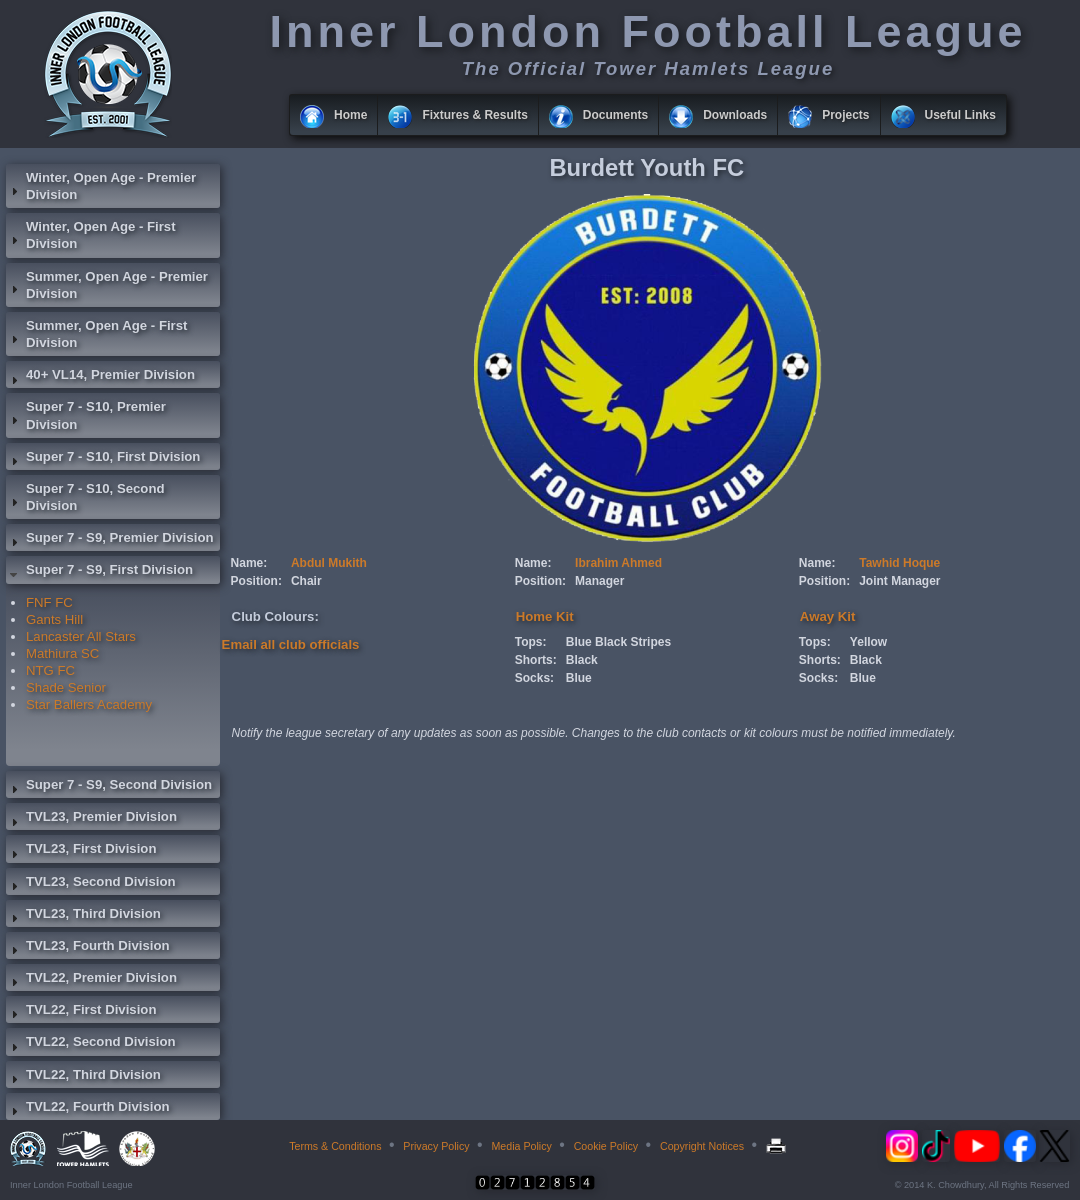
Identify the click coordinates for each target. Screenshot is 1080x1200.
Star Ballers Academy (89, 704)
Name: (249, 563)
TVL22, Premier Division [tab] (91, 980)
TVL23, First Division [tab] (81, 851)
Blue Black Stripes (618, 642)
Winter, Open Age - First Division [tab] (91, 235)
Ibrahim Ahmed (618, 563)
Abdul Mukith (329, 563)
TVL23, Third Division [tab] (83, 916)
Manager (599, 581)
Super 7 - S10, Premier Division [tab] (86, 415)
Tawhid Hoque (899, 563)
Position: (256, 581)
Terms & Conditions (335, 1146)
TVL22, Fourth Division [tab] (88, 1109)
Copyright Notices (702, 1146)
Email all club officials (291, 644)
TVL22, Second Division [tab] (91, 1044)
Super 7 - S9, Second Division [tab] (109, 787)
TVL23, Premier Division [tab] (91, 819)
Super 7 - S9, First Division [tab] (99, 572)
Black (582, 660)
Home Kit (545, 616)
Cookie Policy (606, 1146)
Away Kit (827, 616)
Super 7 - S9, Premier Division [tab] (110, 540)
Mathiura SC (62, 653)
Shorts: (536, 660)
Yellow (868, 642)
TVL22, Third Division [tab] (83, 1077)
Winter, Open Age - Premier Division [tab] (101, 186)
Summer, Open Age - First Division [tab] (96, 334)
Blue (579, 678)
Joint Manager (899, 581)
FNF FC (49, 602)
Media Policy (521, 1146)
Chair (306, 581)
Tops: (531, 642)
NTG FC (50, 670)
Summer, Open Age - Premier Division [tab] (107, 285)
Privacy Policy (436, 1146)
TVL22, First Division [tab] (81, 1012)
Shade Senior (66, 687)
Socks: (534, 678)
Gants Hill (54, 619)
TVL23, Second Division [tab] (91, 884)
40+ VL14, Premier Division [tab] (100, 377)
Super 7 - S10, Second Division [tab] (85, 497)
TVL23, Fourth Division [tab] (88, 948)
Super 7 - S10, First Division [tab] (103, 459)
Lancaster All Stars (81, 636)
